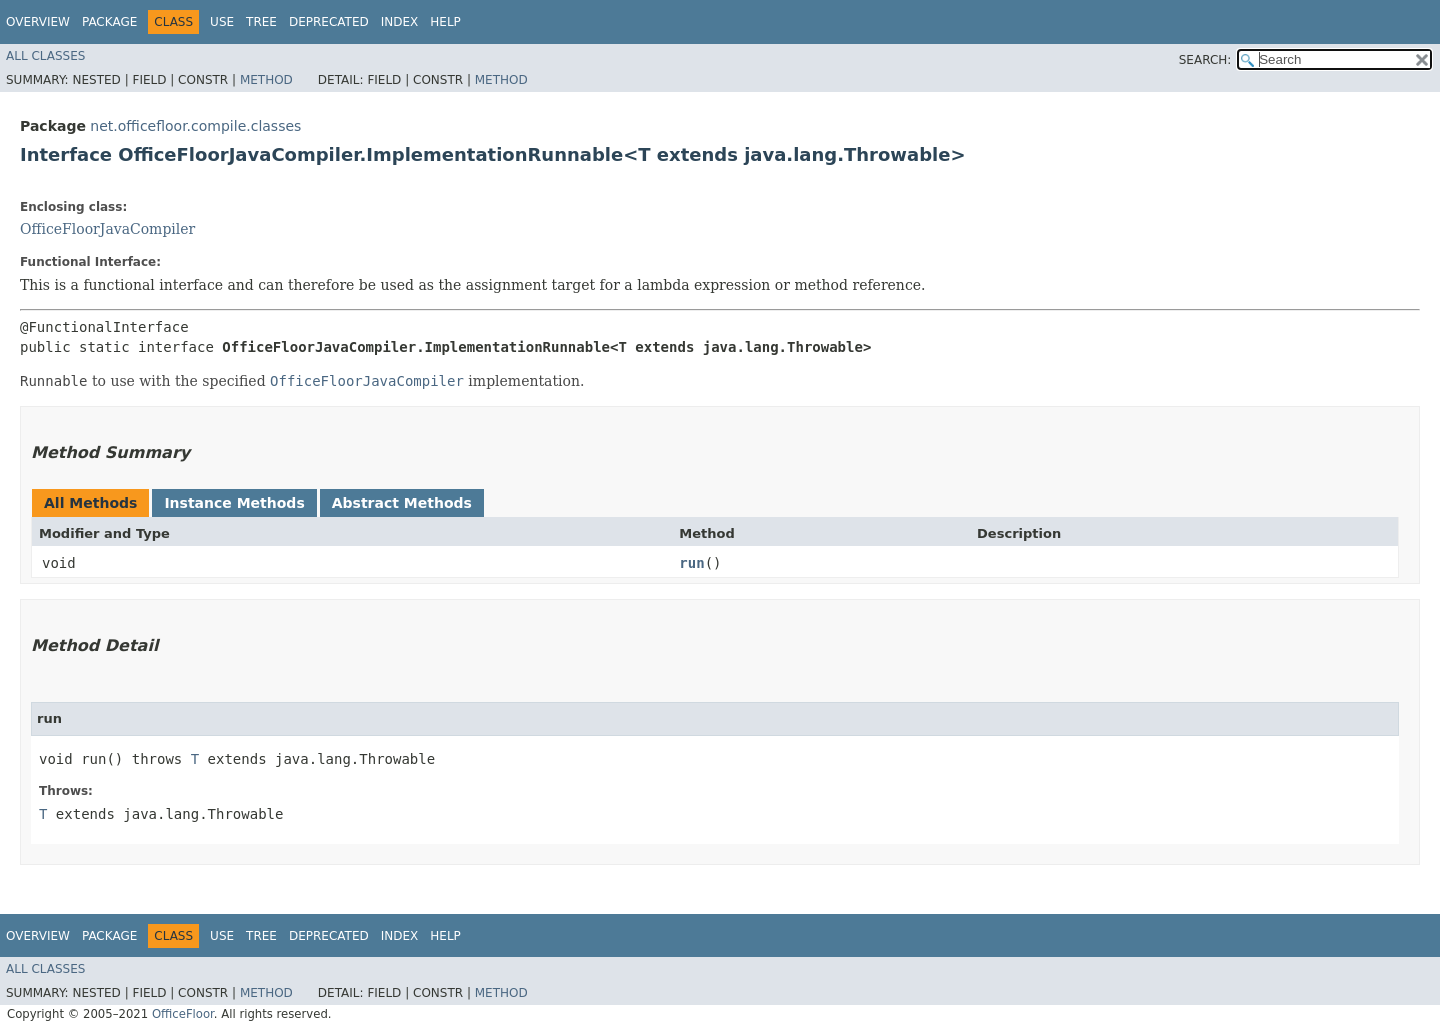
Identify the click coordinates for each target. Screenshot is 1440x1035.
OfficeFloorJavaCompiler (107, 229)
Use (222, 22)
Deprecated (329, 22)
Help (445, 22)
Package (109, 22)
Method (266, 80)
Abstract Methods (402, 503)
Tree (261, 22)
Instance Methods (234, 503)
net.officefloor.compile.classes (195, 126)
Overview (38, 22)
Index (400, 22)
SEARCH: (1205, 60)
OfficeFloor (183, 1014)
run (691, 563)
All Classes (45, 56)
